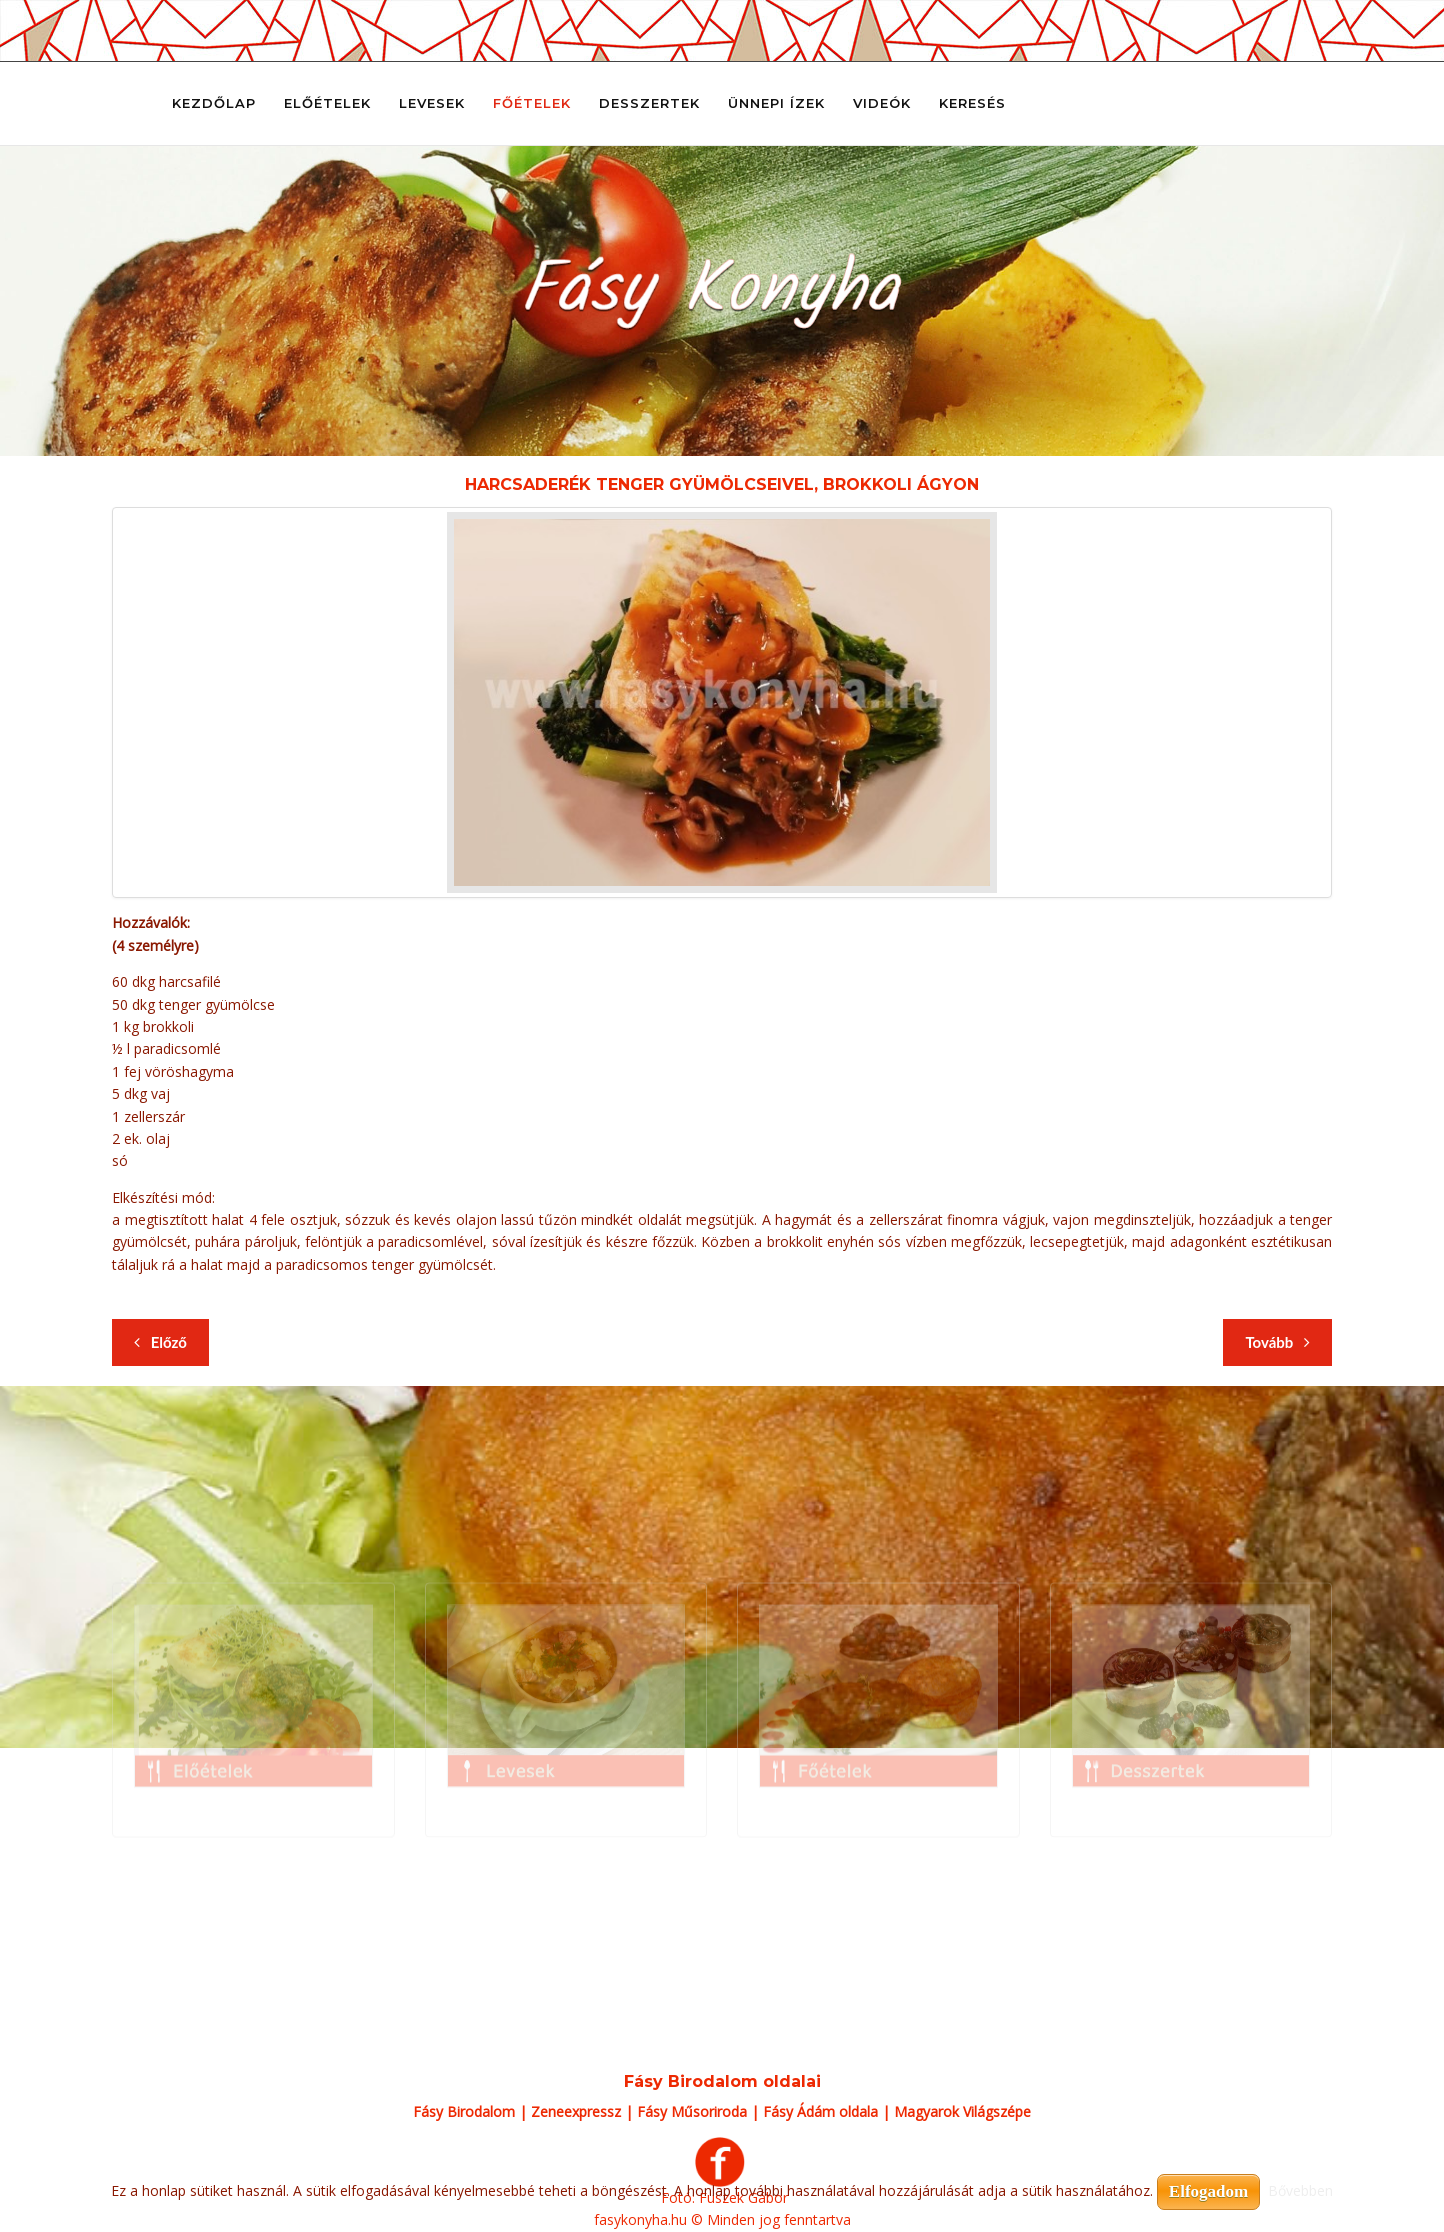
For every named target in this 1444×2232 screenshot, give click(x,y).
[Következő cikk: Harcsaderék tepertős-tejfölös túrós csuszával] (1277, 1342)
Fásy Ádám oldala (820, 2111)
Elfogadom (1208, 2191)
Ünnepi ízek (776, 103)
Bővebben (1300, 2190)
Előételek (327, 103)
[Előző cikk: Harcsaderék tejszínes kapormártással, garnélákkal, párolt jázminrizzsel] (160, 1342)
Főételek (532, 103)
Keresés (972, 103)
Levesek (432, 103)
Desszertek (649, 103)
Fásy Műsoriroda (692, 2111)
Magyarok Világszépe (962, 2111)
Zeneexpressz (576, 2111)
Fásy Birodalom (464, 2111)
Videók (882, 103)
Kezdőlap (214, 103)
